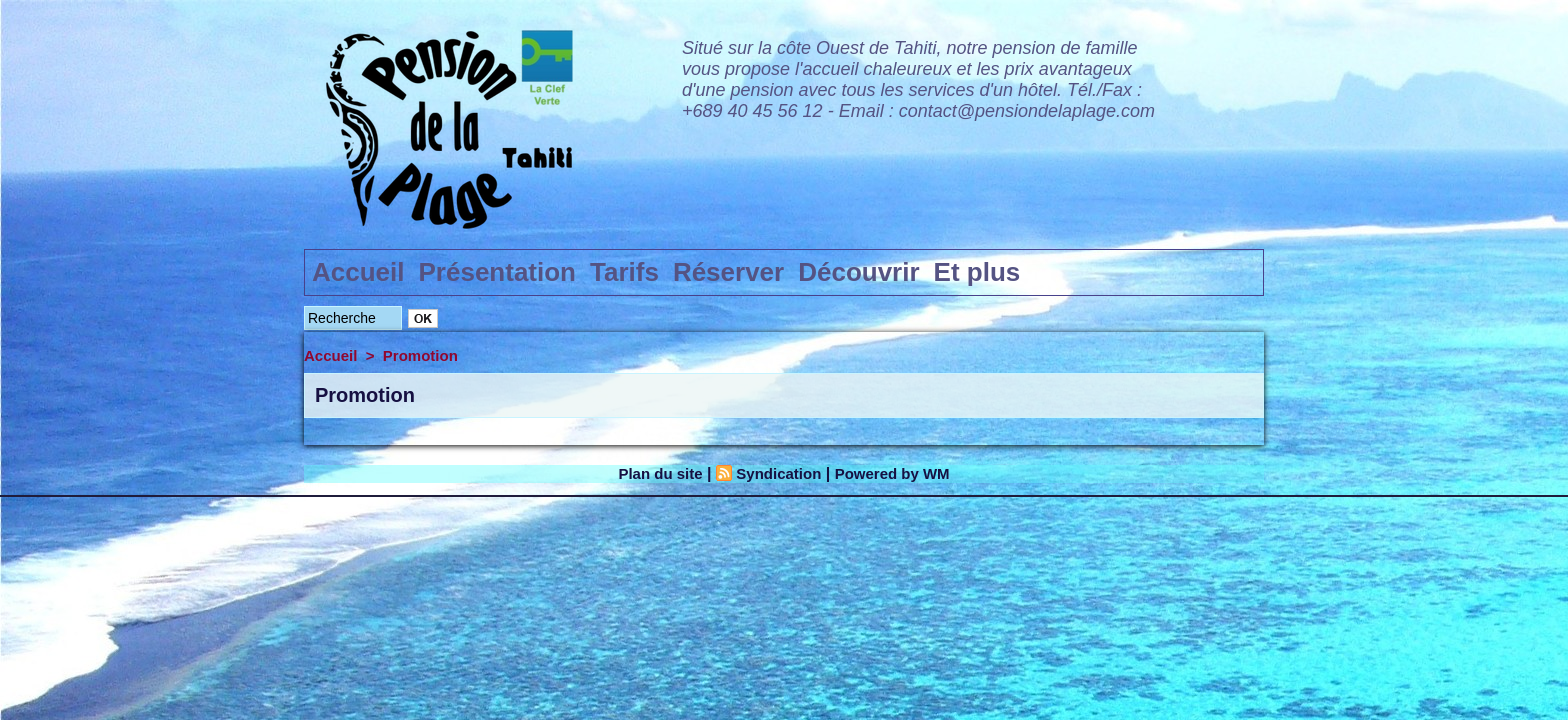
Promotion (420, 355)
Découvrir (858, 272)
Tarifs (624, 272)
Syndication (777, 473)
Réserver (728, 272)
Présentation (498, 272)
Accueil (358, 272)
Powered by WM (898, 473)
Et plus (977, 272)
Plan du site (654, 473)
